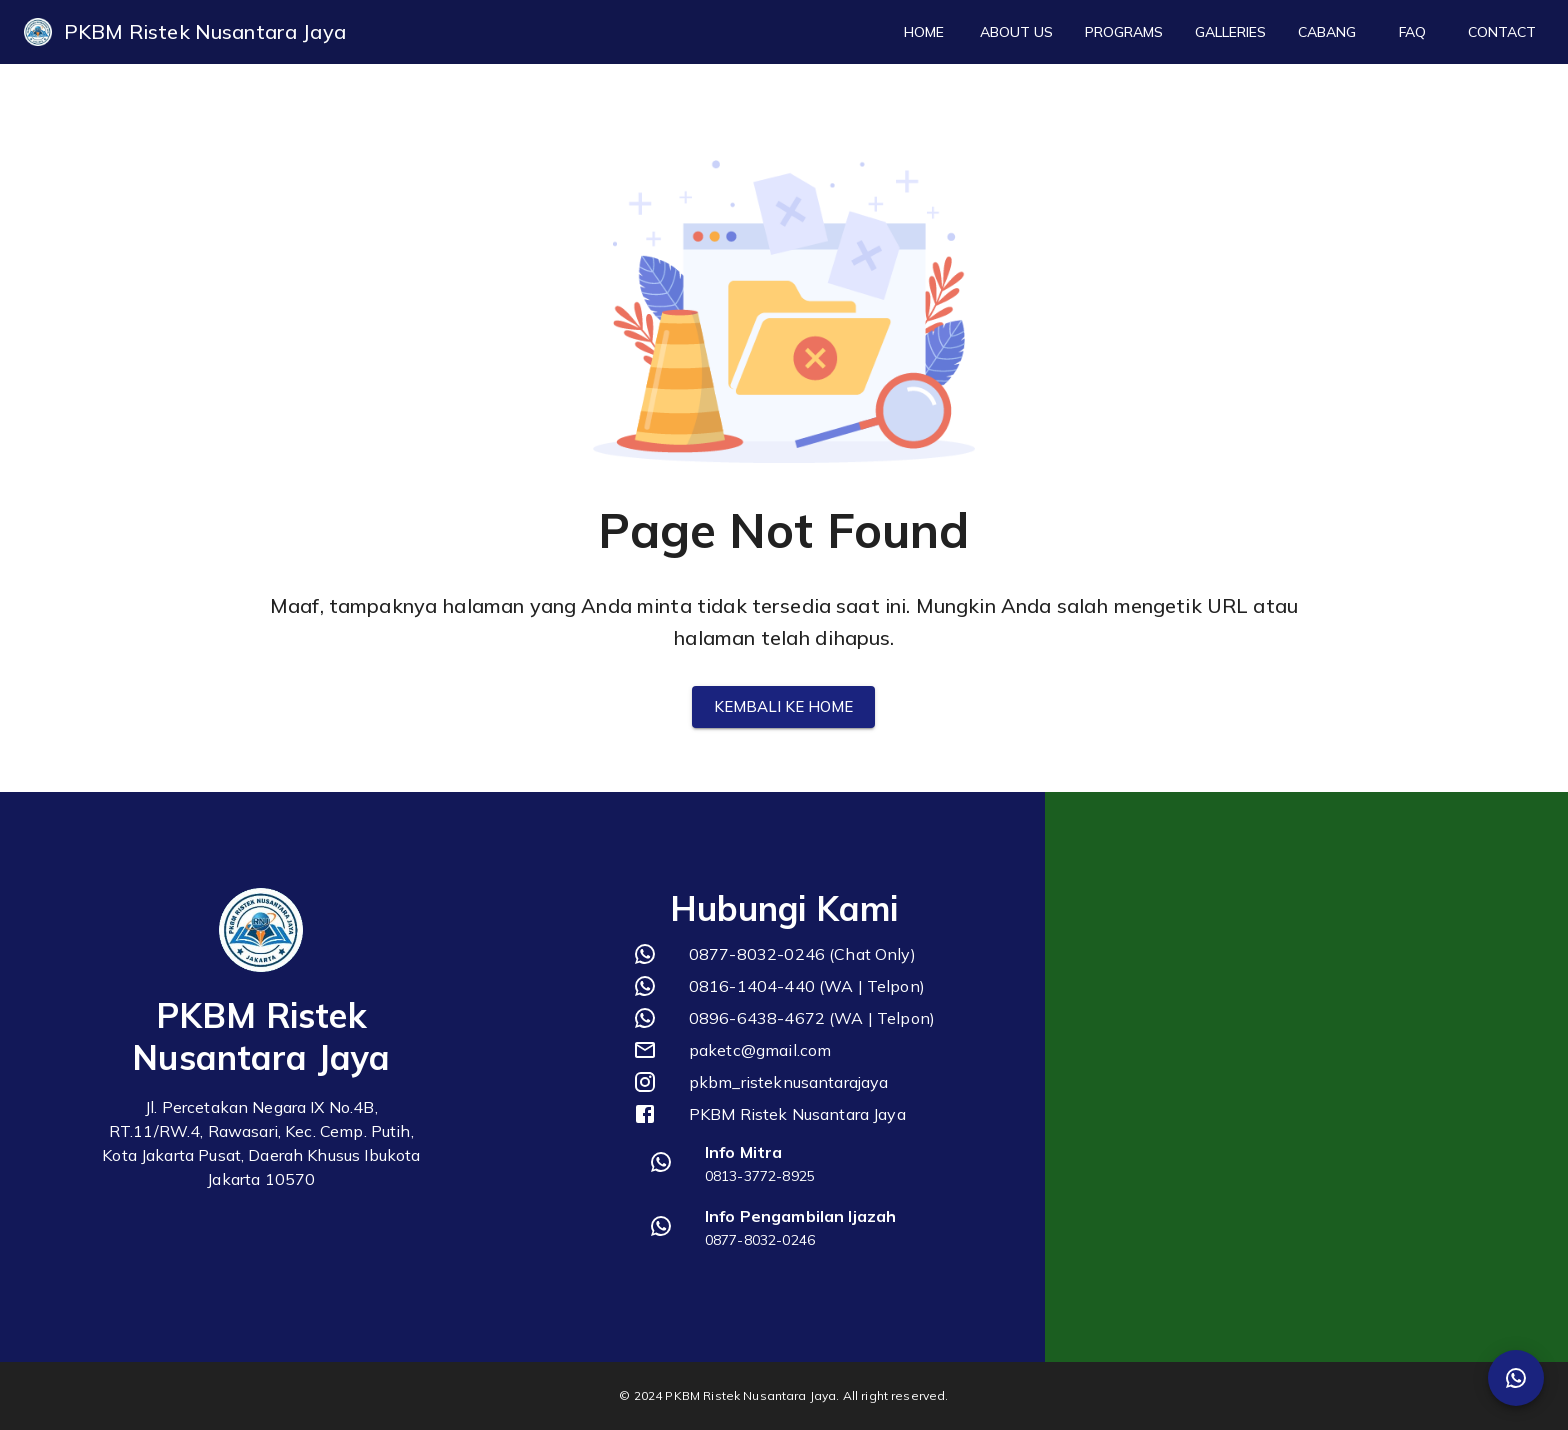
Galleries (1230, 32)
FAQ (1412, 32)
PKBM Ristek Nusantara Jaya (205, 31)
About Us (1016, 32)
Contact (1502, 32)
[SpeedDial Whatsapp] (1516, 1378)
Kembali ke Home (783, 707)
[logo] (38, 32)
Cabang (1327, 32)
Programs (1124, 32)
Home (924, 32)
